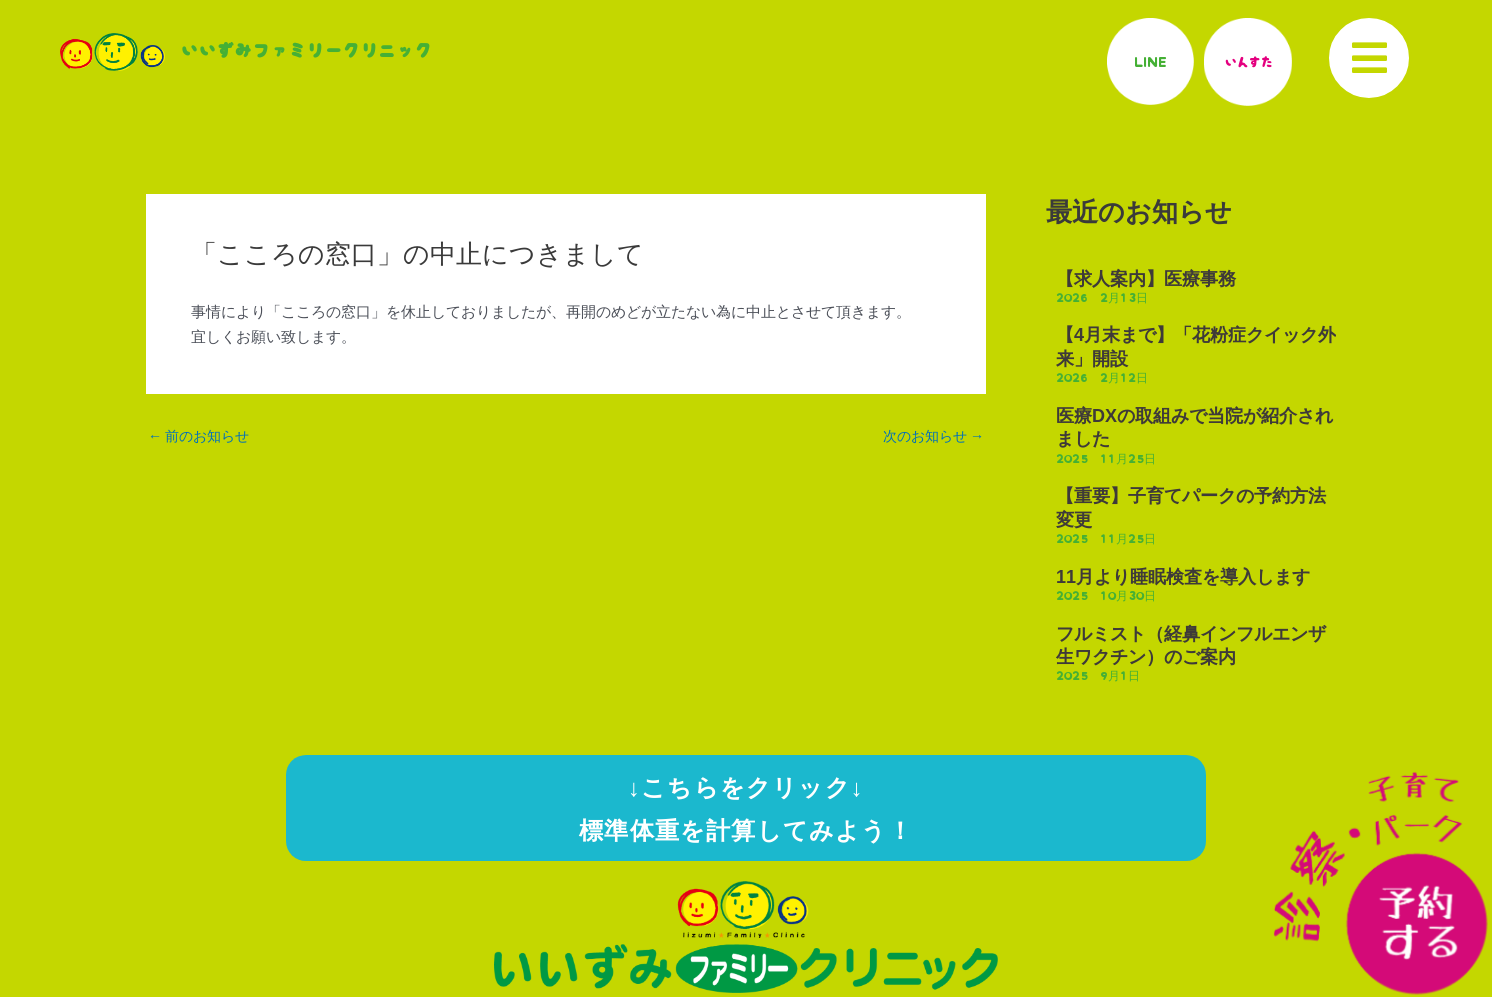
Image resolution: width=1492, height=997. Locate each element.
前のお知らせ (202, 436)
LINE (1150, 61)
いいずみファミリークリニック (306, 51)
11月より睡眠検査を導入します (1183, 577)
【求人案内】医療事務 (1146, 279)
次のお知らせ (929, 436)
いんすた (1248, 61)
